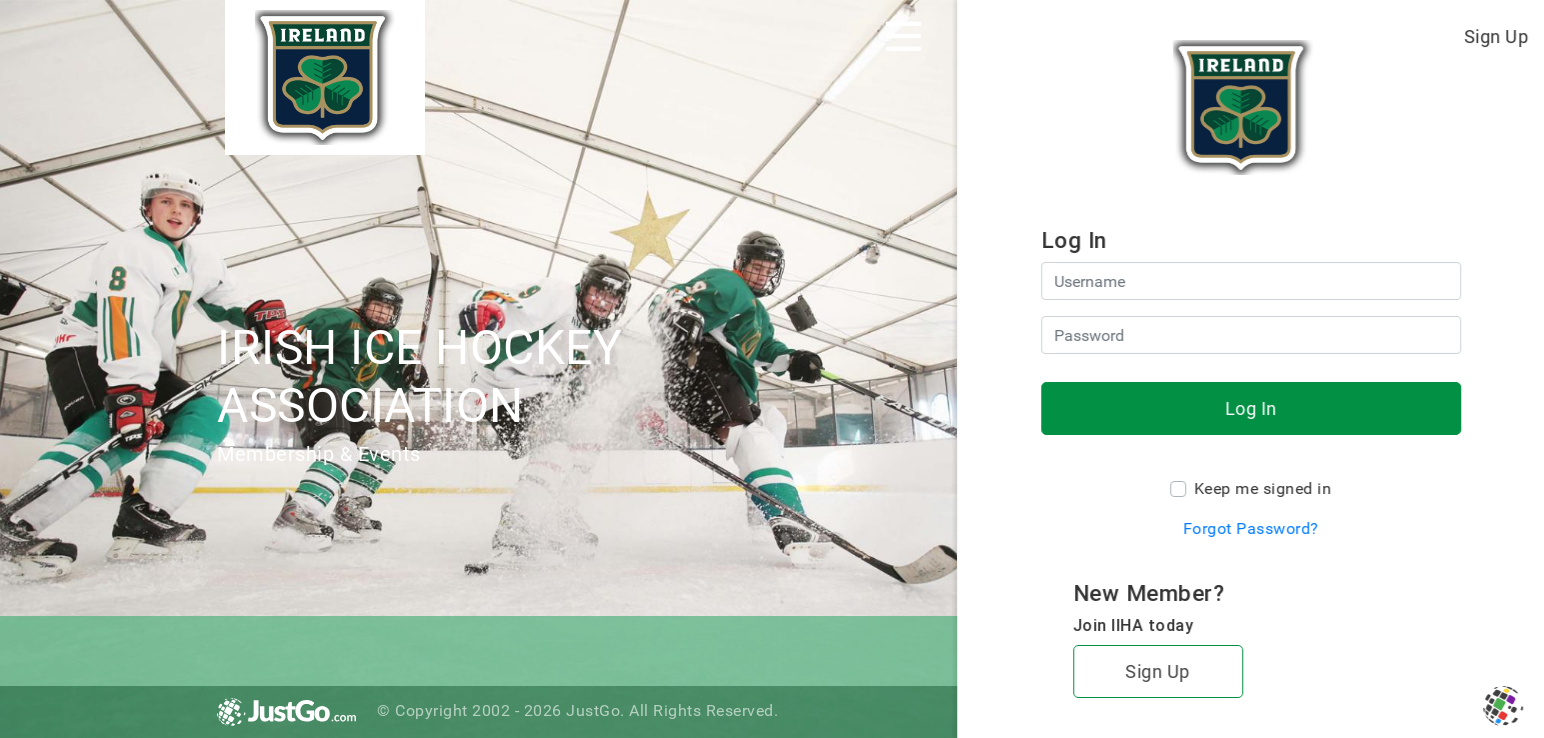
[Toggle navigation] (903, 36)
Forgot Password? (1251, 528)
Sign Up (1496, 36)
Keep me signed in (1263, 488)
